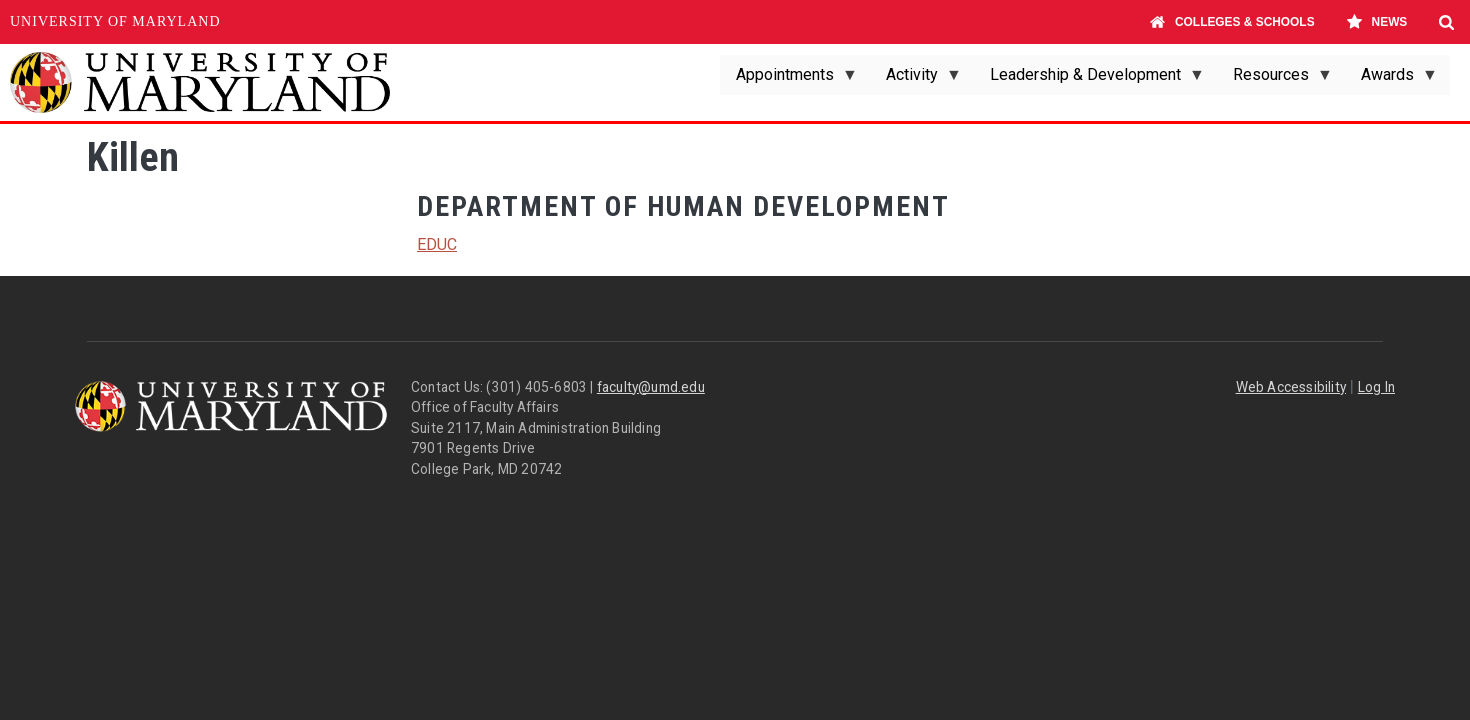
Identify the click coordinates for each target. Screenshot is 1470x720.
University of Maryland (115, 21)
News (1376, 22)
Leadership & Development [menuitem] (1089, 80)
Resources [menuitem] (1275, 80)
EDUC (437, 244)
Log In (1376, 387)
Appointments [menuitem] (789, 80)
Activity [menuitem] (916, 80)
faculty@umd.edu (651, 387)
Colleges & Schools (1232, 22)
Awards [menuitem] (1391, 80)
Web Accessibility (1291, 387)
